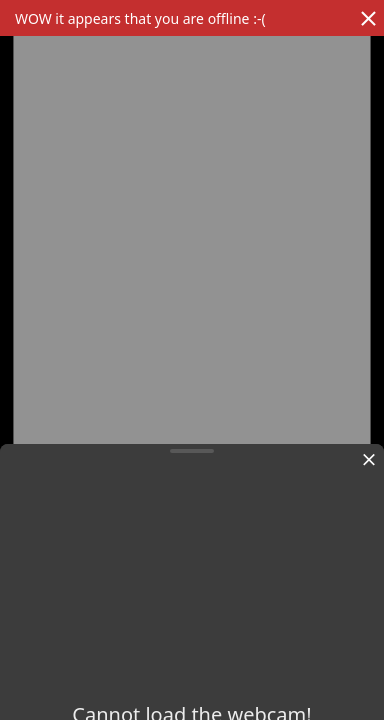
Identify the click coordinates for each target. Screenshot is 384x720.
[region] (191, 335)
